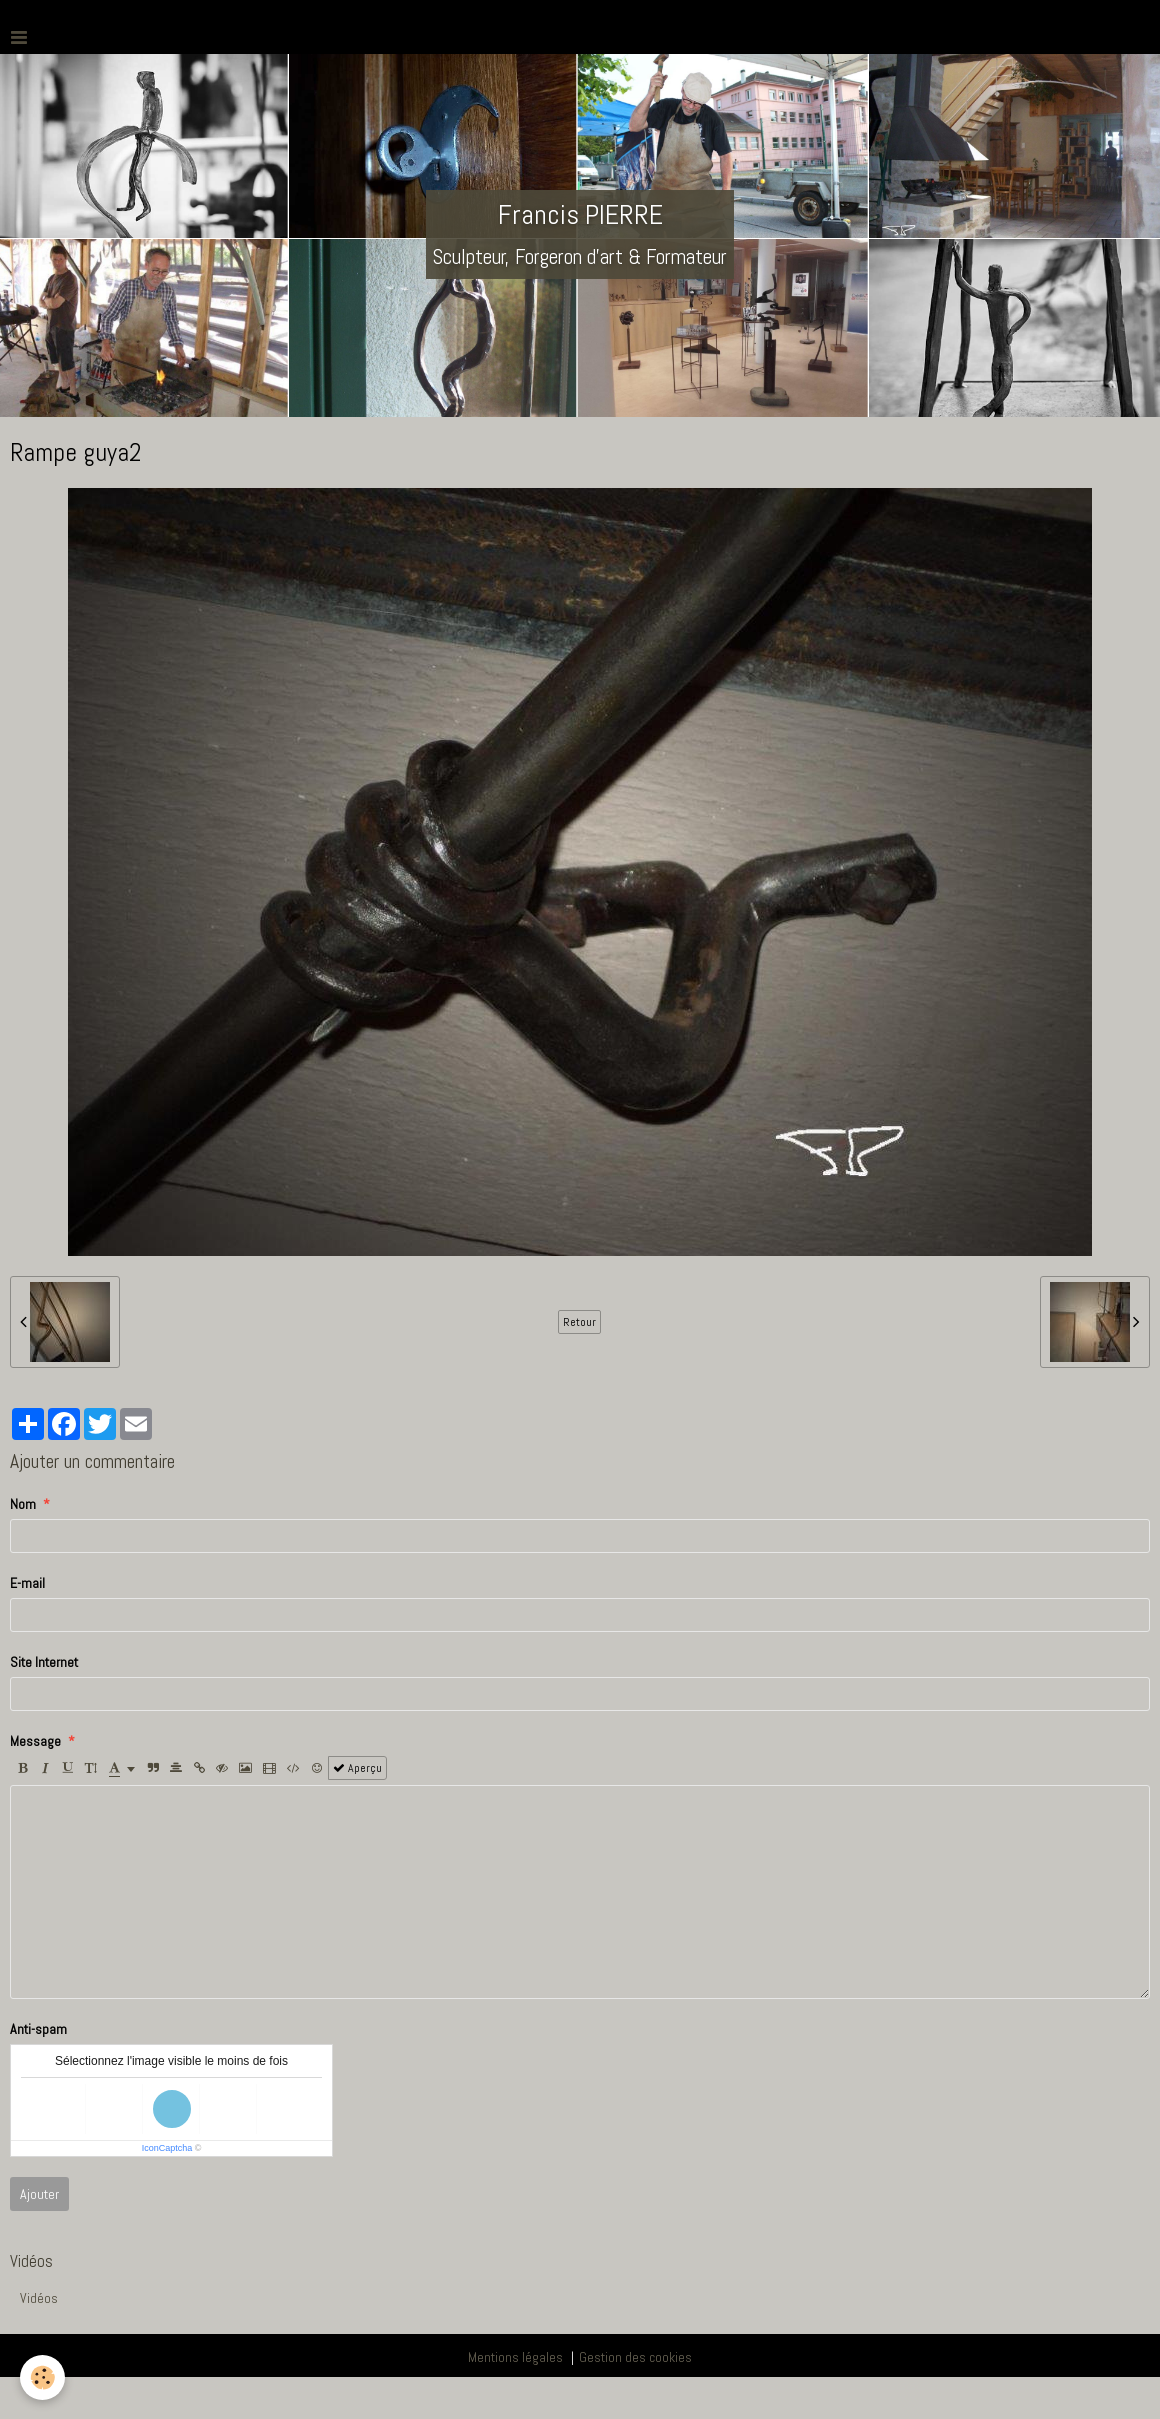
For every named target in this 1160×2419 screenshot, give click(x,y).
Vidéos (39, 2298)
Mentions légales (515, 2357)
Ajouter (39, 2194)
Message (35, 1741)
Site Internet (44, 1662)
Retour (579, 1322)
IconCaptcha (167, 2148)
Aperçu (357, 1768)
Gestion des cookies (635, 2357)
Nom (23, 1504)
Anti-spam (38, 2029)
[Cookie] (42, 2377)
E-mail (27, 1583)
